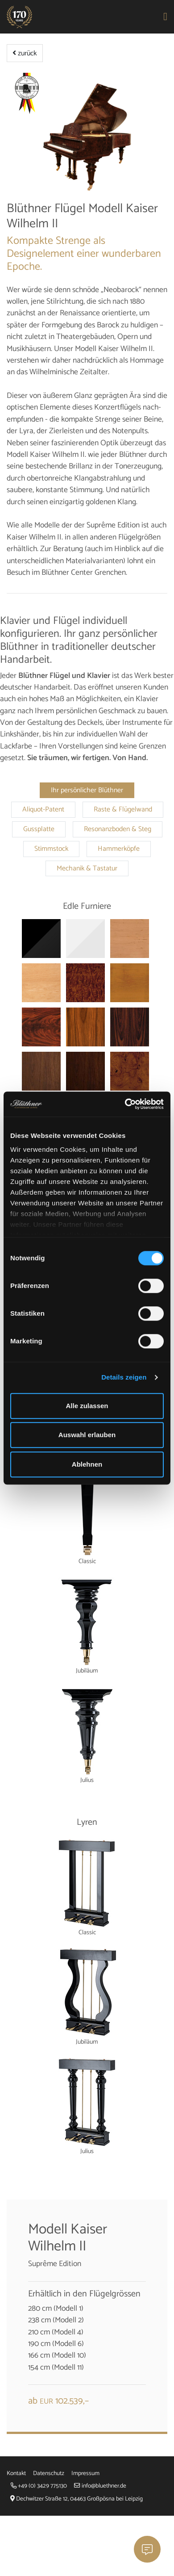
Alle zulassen (87, 1405)
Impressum (85, 2473)
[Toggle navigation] (166, 17)
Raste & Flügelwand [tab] (123, 809)
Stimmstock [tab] (51, 849)
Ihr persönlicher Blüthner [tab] (87, 790)
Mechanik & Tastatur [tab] (87, 868)
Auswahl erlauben (87, 1435)
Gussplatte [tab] (38, 829)
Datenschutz (48, 2473)
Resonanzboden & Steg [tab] (117, 829)
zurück (24, 53)
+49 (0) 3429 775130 (38, 2486)
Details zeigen (123, 1377)
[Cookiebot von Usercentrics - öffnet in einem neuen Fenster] (125, 1104)
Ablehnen (87, 1464)
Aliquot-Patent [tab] (43, 809)
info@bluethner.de (100, 2486)
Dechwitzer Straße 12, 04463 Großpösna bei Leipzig (76, 2499)
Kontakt (16, 2473)
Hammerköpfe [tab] (119, 849)
